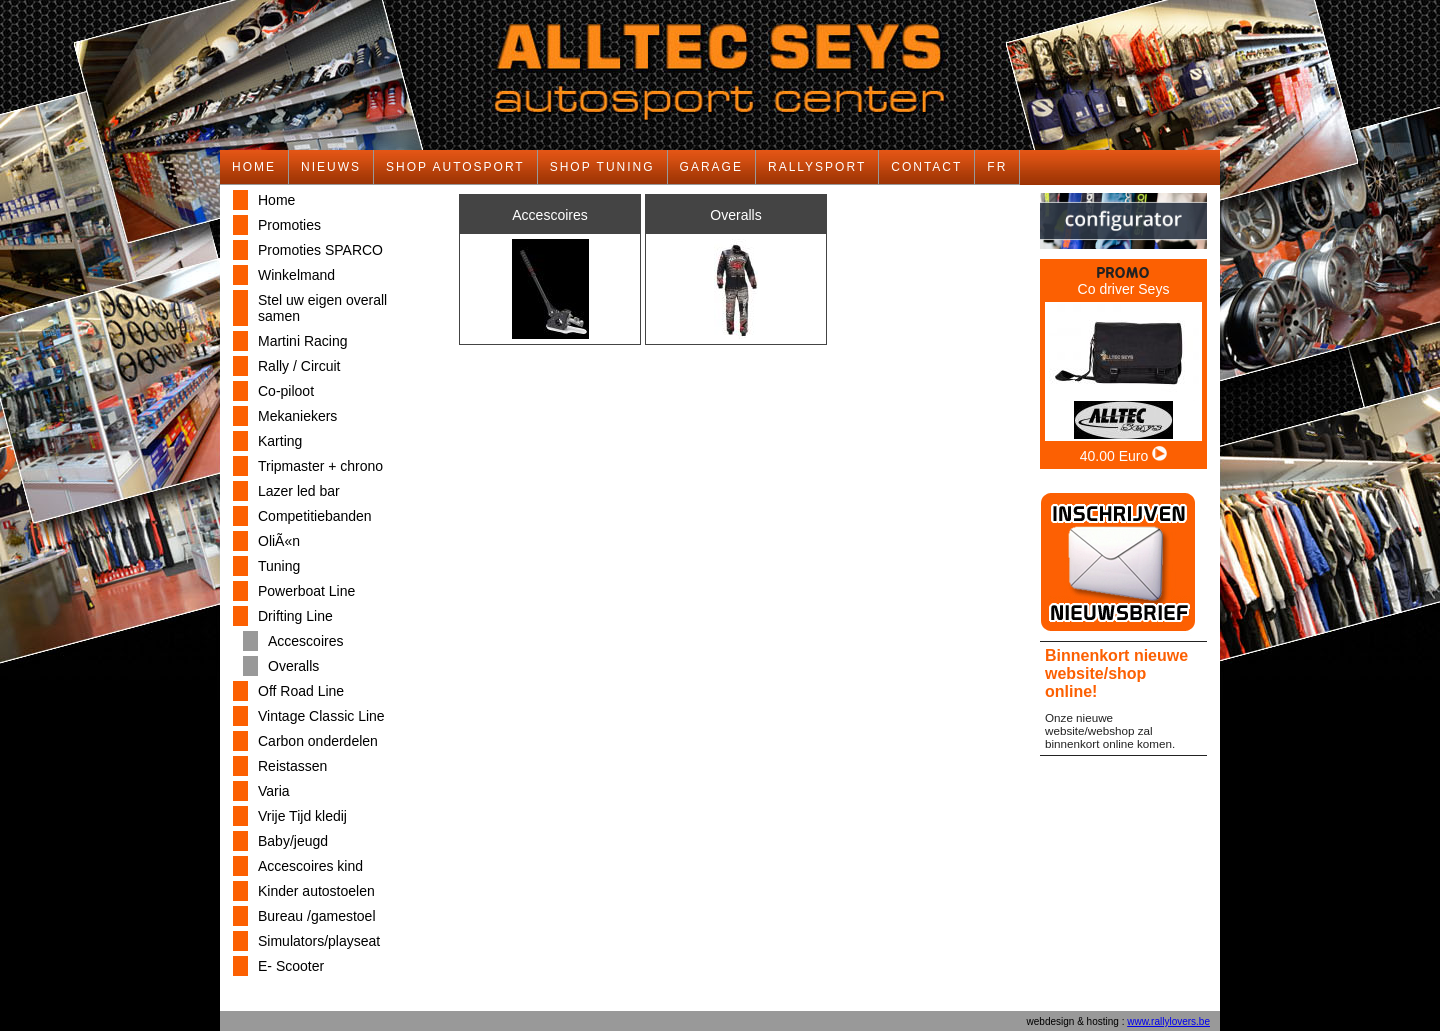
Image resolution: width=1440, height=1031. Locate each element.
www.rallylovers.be (1168, 1021)
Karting (280, 441)
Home (276, 200)
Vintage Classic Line (321, 716)
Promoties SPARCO (320, 250)
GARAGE (711, 167)
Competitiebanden (315, 516)
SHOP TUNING (602, 167)
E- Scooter (291, 966)
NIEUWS (331, 167)
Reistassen (292, 766)
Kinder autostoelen (316, 891)
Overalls (293, 666)
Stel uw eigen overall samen (322, 308)
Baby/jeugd (293, 841)
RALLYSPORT (817, 167)
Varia (274, 791)
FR (997, 167)
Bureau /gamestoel (317, 916)
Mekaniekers (297, 416)
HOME (254, 167)
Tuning (279, 566)
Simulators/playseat (319, 941)
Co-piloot (286, 391)
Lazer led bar (299, 491)
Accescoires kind (310, 866)
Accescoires (305, 641)
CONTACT (926, 167)
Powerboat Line (306, 591)
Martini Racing (302, 341)
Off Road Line (301, 691)
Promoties (289, 225)
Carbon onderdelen (318, 741)
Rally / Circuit (299, 366)
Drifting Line (295, 616)
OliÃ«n (279, 541)
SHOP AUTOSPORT (455, 167)
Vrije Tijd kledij (302, 816)
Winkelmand (296, 275)
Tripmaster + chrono (320, 466)
